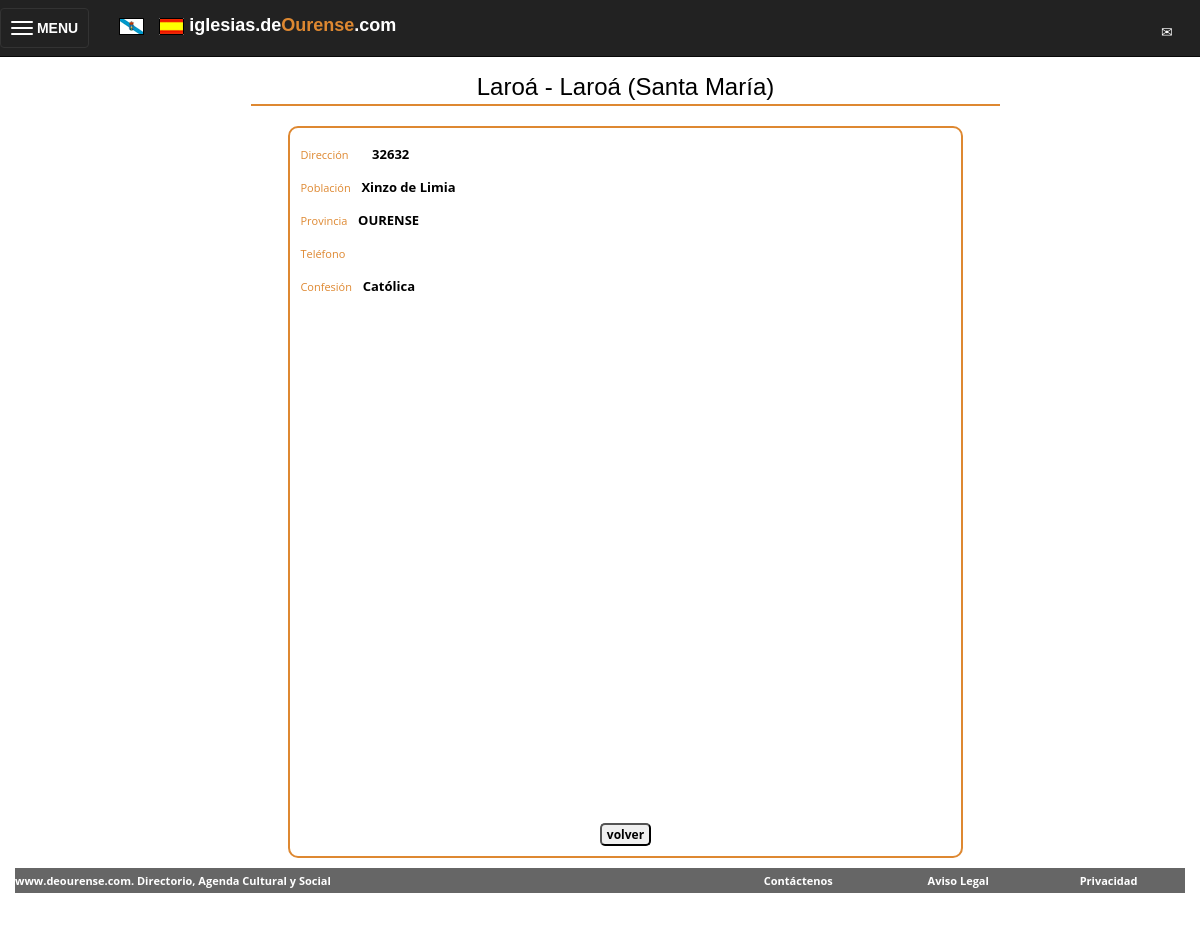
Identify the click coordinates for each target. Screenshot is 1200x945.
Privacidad (1109, 880)
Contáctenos (798, 880)
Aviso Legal (958, 880)
